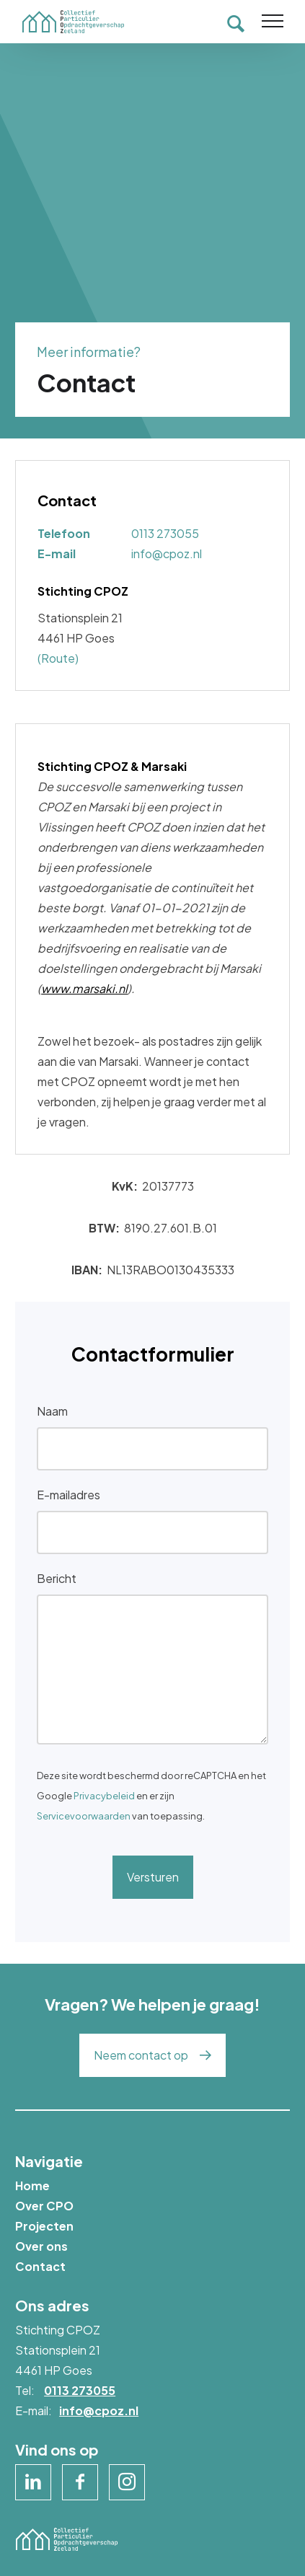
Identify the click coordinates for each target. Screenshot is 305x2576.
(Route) (58, 658)
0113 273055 (165, 533)
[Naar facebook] (80, 2482)
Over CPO (44, 2205)
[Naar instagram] (127, 2482)
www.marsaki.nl (84, 988)
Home (32, 2185)
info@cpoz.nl (166, 553)
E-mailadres (68, 1494)
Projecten (44, 2225)
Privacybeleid (104, 1795)
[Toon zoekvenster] (236, 21)
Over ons (41, 2246)
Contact (40, 2266)
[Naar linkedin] (33, 2482)
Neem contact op (141, 2055)
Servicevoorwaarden (84, 1816)
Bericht (56, 1578)
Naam (52, 1411)
